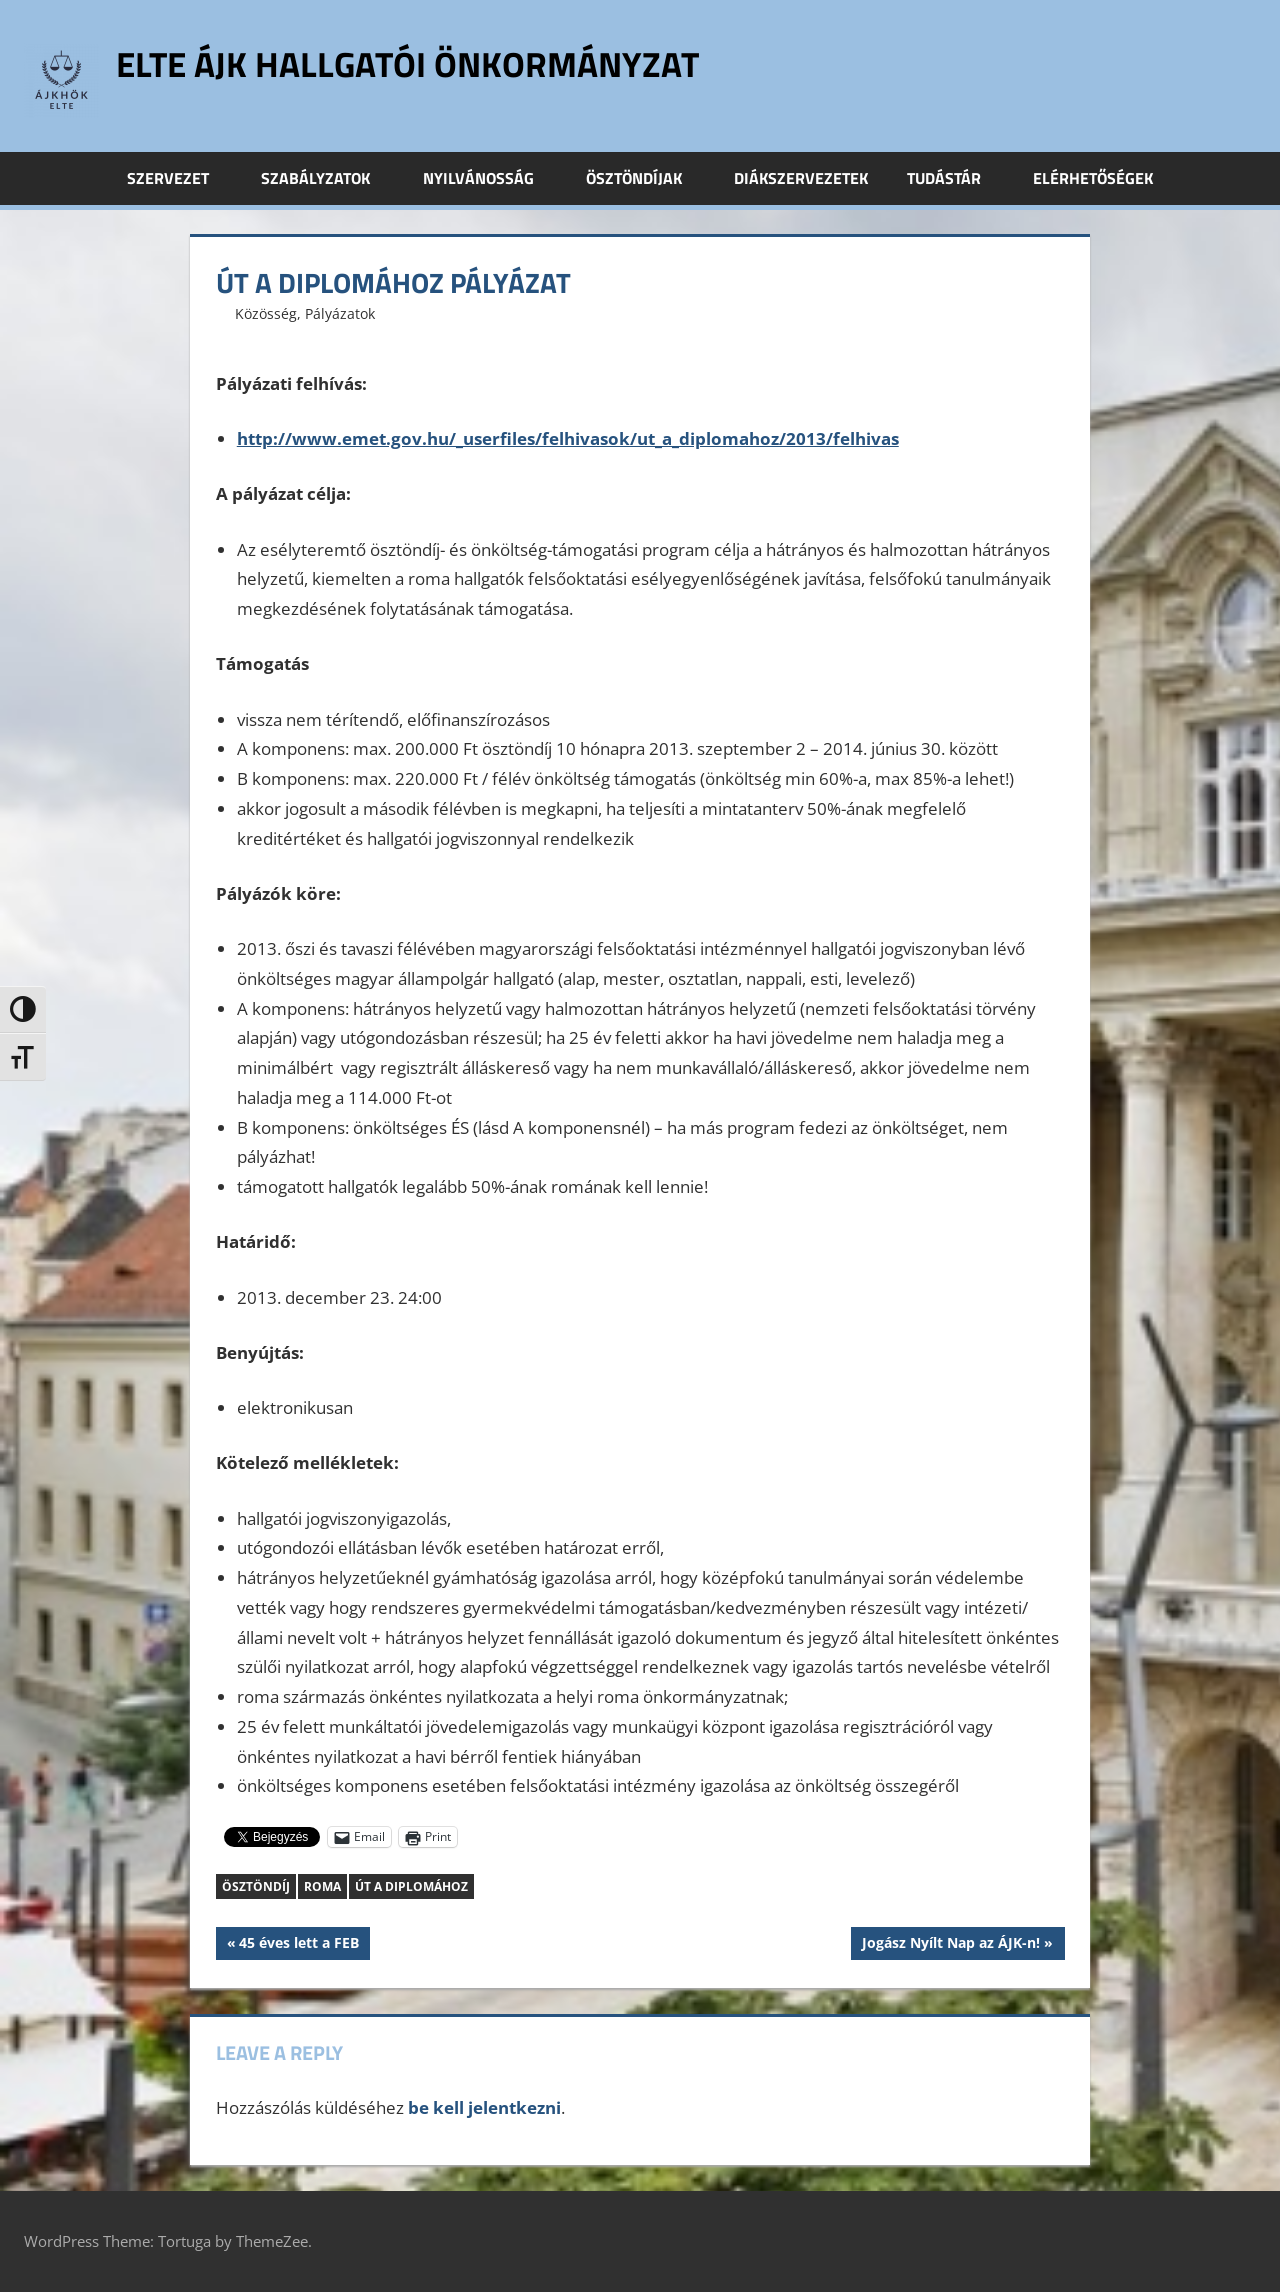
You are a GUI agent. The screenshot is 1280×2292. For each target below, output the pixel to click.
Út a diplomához (411, 1886)
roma (322, 1886)
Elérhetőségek (1093, 178)
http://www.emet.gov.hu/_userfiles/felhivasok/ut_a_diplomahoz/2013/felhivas (568, 438)
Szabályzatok (326, 178)
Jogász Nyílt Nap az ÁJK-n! (950, 1945)
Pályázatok (340, 313)
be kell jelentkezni (484, 2107)
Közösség (266, 313)
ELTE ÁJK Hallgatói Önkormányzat (414, 63)
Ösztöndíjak (645, 178)
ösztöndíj (256, 1886)
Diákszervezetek (801, 178)
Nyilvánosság (489, 178)
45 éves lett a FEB (298, 1945)
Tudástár (955, 178)
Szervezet (179, 178)
